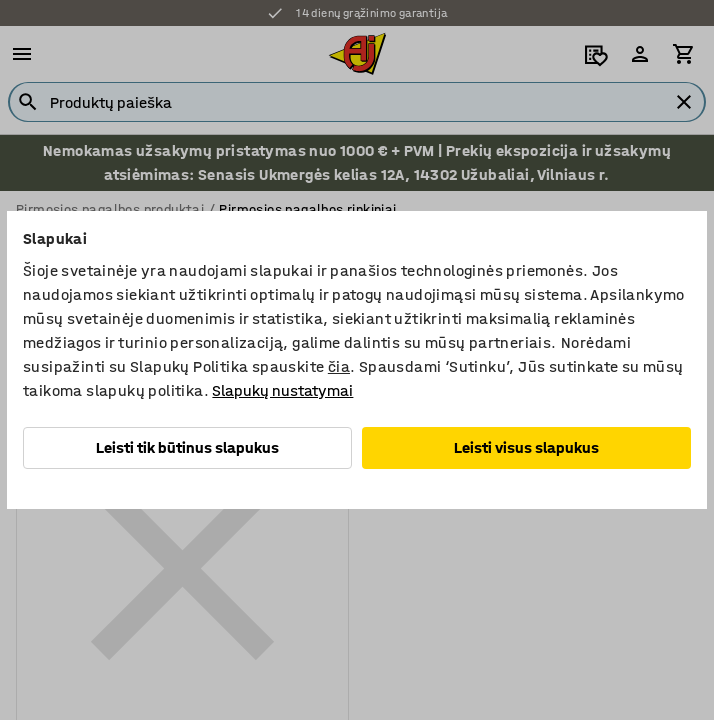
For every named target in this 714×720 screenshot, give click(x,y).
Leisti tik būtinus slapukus (187, 447)
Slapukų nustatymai (282, 390)
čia (339, 366)
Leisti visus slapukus (526, 447)
